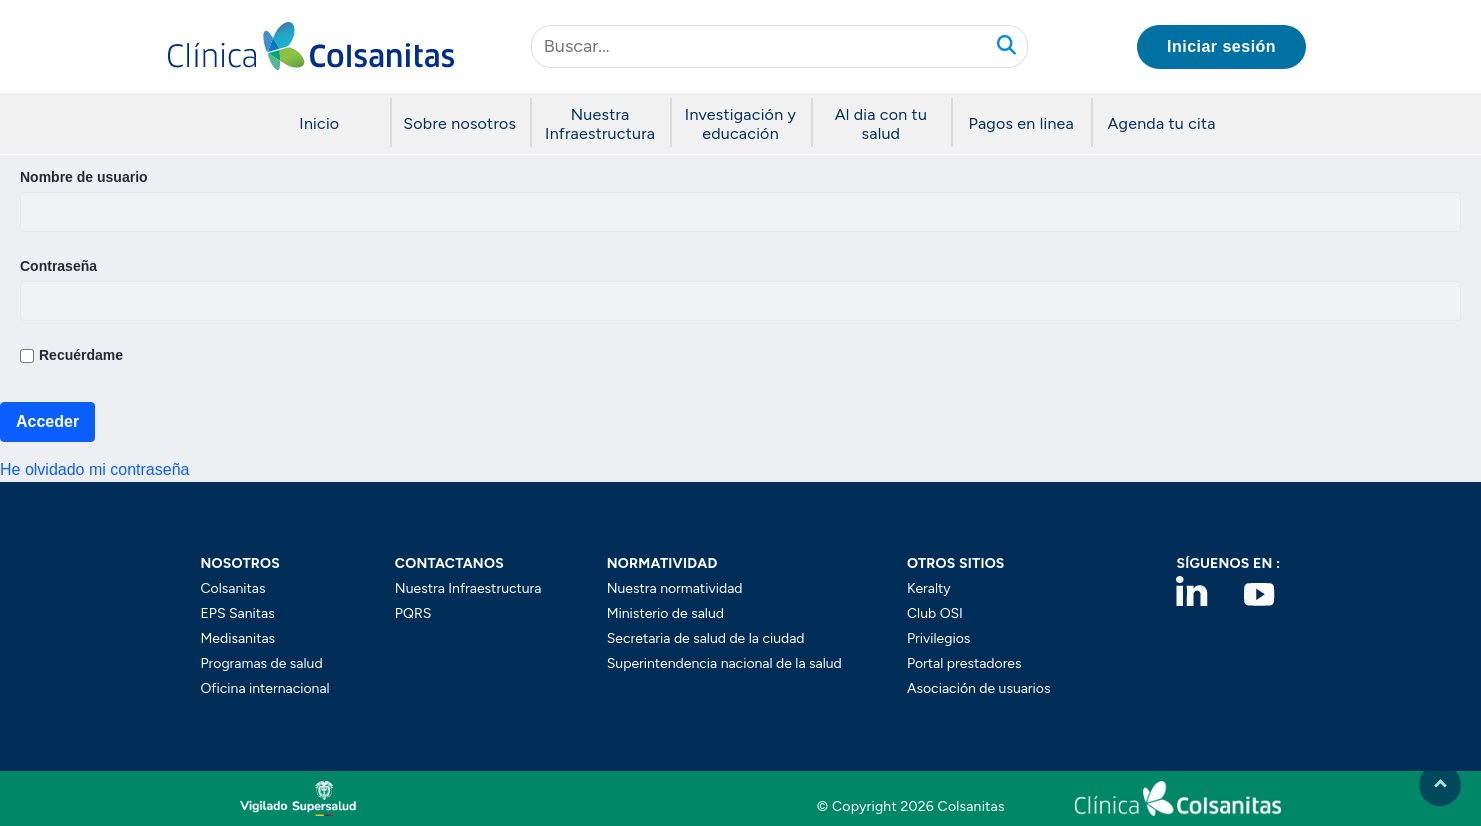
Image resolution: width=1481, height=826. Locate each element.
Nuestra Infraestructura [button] (600, 124)
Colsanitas (233, 588)
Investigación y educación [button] (740, 124)
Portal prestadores (964, 663)
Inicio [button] (319, 123)
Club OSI (935, 613)
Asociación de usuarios (979, 688)
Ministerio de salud (665, 613)
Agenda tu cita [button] (1162, 123)
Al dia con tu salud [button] (881, 124)
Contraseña (58, 266)
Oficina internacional (265, 688)
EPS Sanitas (238, 613)
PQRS (413, 613)
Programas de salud (262, 663)
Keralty (929, 588)
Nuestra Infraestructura (468, 588)
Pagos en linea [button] (1021, 123)
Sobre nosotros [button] (459, 123)
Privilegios (938, 638)
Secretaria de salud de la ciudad (706, 638)
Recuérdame (71, 355)
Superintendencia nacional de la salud (724, 663)
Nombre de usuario (84, 177)
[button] (311, 46)
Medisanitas (238, 638)
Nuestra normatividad (675, 588)
